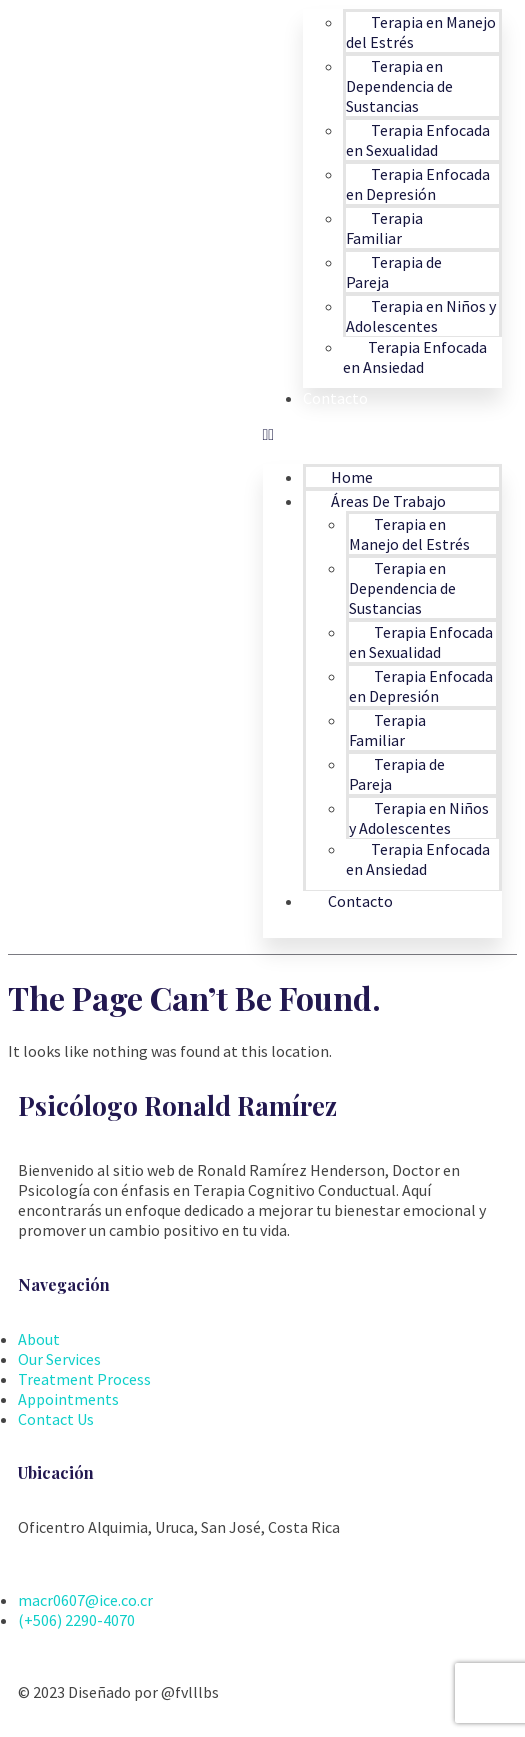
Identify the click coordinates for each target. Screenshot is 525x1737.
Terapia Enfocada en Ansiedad (415, 357)
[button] (383, 434)
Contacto (335, 398)
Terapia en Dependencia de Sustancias (399, 86)
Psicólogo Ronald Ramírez (177, 1105)
